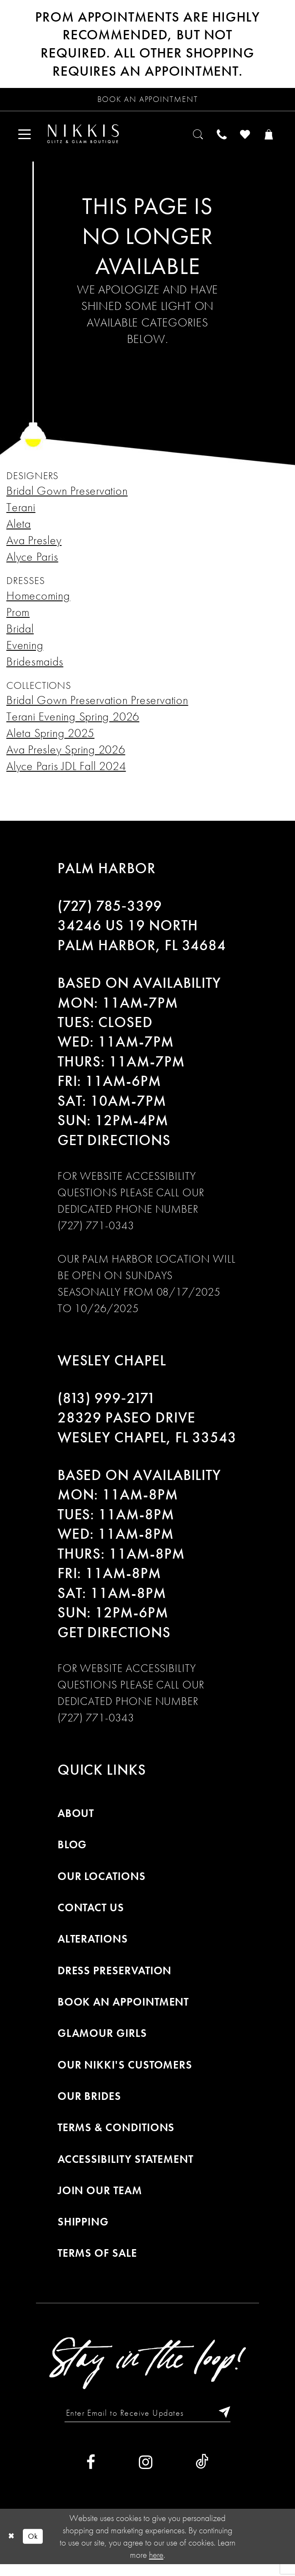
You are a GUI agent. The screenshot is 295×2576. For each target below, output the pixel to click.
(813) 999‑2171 (107, 1406)
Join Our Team (100, 2199)
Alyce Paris (32, 565)
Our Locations (102, 1884)
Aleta (18, 532)
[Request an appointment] (147, 101)
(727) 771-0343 (96, 1234)
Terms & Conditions (116, 2136)
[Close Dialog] (13, 2548)
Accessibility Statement (125, 2167)
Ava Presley (34, 548)
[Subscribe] (234, 2423)
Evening (24, 653)
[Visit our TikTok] (202, 2474)
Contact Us (91, 1916)
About (76, 1821)
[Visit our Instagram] (145, 2474)
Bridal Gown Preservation (67, 499)
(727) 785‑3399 (110, 914)
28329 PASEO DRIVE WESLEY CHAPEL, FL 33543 (147, 1435)
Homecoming (38, 604)
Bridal (20, 637)
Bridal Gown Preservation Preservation (97, 708)
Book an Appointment (123, 2010)
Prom (18, 620)
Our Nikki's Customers (125, 2073)
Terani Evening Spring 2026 (72, 725)
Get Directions (114, 1148)
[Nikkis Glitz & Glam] (95, 140)
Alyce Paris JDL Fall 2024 (66, 774)
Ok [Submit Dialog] (38, 2548)
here (156, 2566)
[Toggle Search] (184, 140)
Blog (72, 1853)
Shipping (83, 2230)
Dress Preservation (115, 1979)
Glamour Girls (102, 2041)
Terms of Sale (97, 2262)
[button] (27, 140)
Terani (21, 515)
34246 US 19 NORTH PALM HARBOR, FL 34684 (142, 943)
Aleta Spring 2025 (50, 741)
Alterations (93, 1947)
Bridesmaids (34, 670)
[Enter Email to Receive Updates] (147, 2423)
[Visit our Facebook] (90, 2474)
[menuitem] (27, 140)
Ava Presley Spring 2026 (65, 758)
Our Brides (89, 2104)
